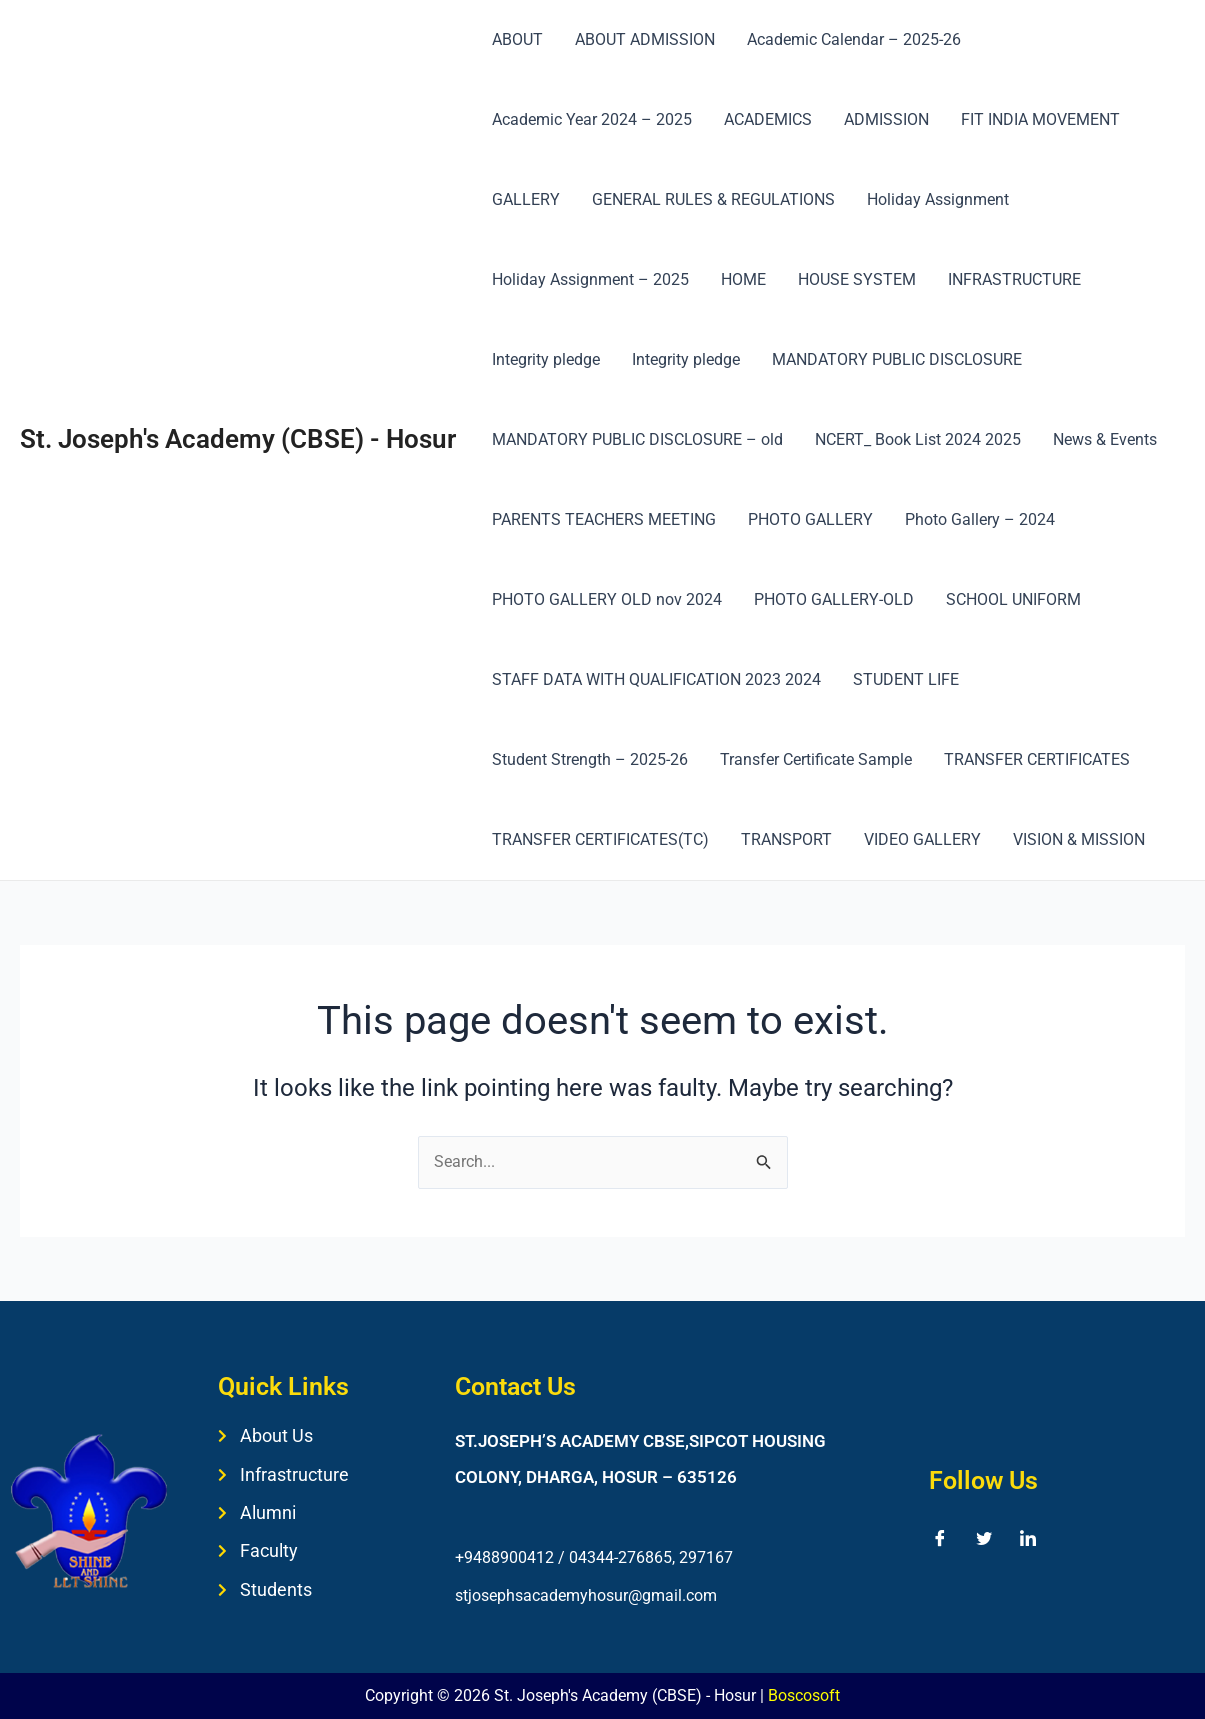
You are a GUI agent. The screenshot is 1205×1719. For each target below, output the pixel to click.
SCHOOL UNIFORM (1013, 599)
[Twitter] (984, 1538)
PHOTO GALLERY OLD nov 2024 (607, 599)
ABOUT (517, 39)
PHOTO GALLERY (810, 519)
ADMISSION (886, 119)
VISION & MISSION (1079, 839)
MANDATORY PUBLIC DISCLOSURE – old (637, 439)
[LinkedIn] (1028, 1538)
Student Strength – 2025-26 (590, 759)
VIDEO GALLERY (922, 839)
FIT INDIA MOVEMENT (1040, 119)
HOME (743, 279)
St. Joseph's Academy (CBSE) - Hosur (238, 439)
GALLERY (526, 199)
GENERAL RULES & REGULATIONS (713, 199)
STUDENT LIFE (906, 679)
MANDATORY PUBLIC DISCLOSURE (897, 359)
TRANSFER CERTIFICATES (1037, 759)
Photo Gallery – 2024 (980, 519)
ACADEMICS (768, 119)
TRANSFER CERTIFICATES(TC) (600, 839)
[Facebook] (940, 1538)
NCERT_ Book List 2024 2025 (918, 439)
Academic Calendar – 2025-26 (854, 39)
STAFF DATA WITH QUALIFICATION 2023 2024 (656, 679)
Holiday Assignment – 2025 (590, 279)
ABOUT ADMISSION (645, 39)
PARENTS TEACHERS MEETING (604, 519)
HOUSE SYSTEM (857, 279)
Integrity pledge (546, 359)
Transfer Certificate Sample (816, 759)
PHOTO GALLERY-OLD (834, 599)
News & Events (1105, 439)
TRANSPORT (786, 839)
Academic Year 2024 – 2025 (592, 119)
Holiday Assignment (938, 199)
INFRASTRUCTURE (1014, 279)
